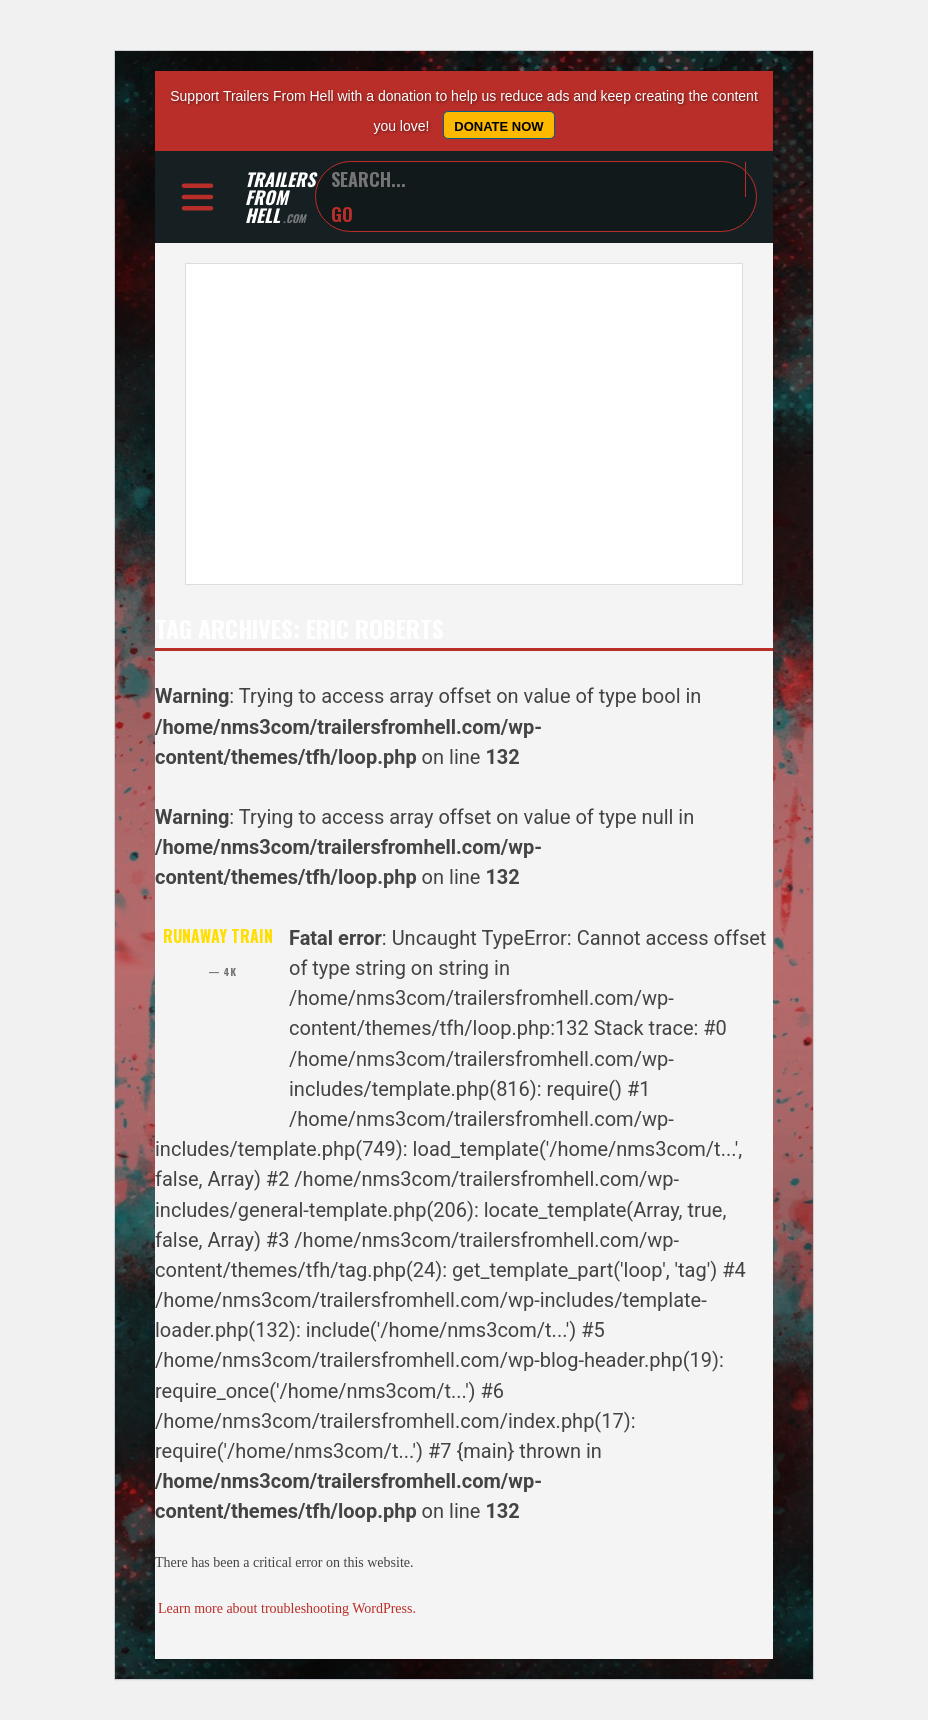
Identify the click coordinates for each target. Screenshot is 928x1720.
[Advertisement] (464, 424)
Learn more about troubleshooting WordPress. (287, 1608)
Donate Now (498, 126)
